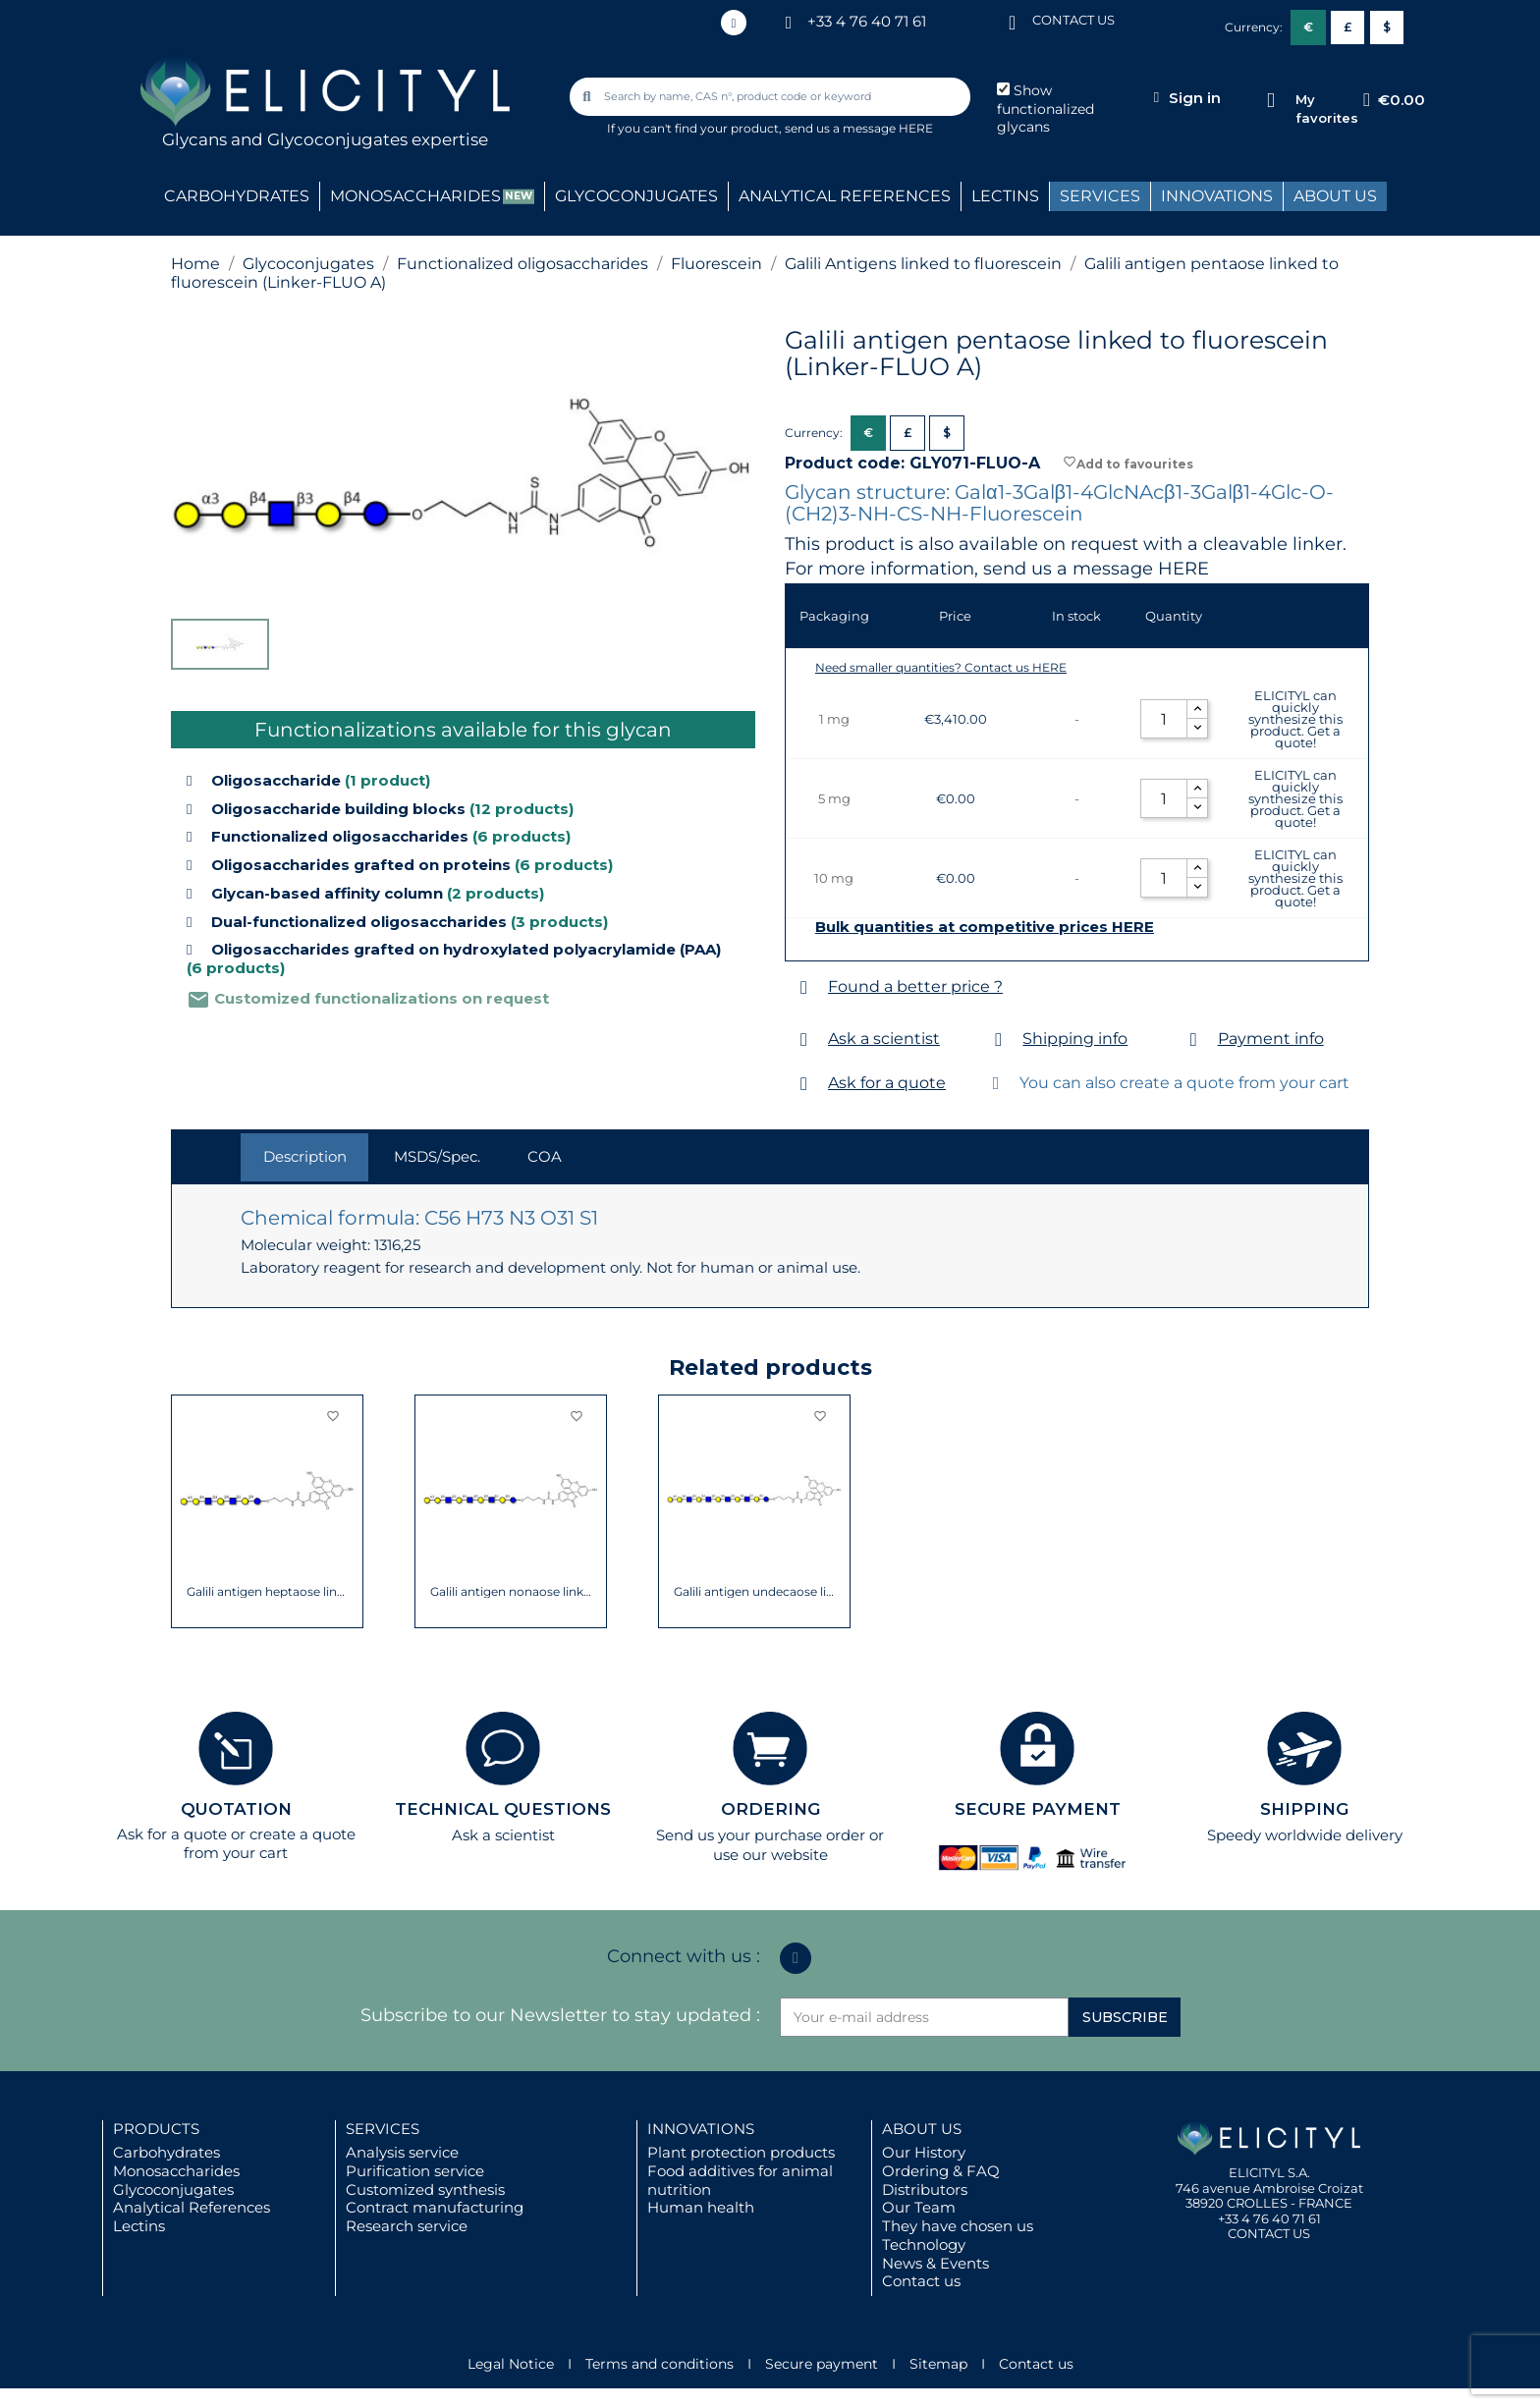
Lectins (139, 2225)
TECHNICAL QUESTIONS (503, 1809)
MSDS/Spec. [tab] (437, 1156)
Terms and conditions (659, 2364)
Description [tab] (305, 1156)
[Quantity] (1163, 719)
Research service (407, 2225)
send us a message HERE (859, 128)
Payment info (1271, 1038)
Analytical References (191, 2207)
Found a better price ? (915, 986)
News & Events (935, 2263)
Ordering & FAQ (941, 2171)
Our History (923, 2152)
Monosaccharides (176, 2171)
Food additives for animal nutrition (740, 2180)
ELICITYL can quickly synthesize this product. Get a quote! (1295, 718)
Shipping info (1075, 1038)
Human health (700, 2207)
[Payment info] (1193, 1039)
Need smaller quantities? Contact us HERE (941, 667)
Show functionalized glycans (1045, 109)
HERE (1183, 568)
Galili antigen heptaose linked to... (268, 1592)
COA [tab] (544, 1156)
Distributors (924, 2189)
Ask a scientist (884, 1038)
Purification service (415, 2171)
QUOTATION (236, 1809)
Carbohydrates (166, 2152)
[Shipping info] (998, 1039)
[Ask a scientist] (804, 1039)
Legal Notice (511, 2364)
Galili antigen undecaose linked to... (755, 1592)
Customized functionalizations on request (368, 998)
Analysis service (402, 2152)
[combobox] (772, 97)
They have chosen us (957, 2225)
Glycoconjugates (173, 2189)
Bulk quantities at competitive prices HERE (984, 927)
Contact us (921, 2280)
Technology (923, 2244)
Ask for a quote (887, 1082)
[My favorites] (1270, 100)
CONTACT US (1073, 19)
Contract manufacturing (434, 2207)
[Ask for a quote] (804, 1083)
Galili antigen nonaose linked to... (511, 1592)
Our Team (919, 2207)
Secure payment (821, 2364)
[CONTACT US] (1012, 21)
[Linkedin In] (733, 22)
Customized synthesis (425, 2189)
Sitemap (938, 2364)
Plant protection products (741, 2152)
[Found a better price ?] (804, 987)
